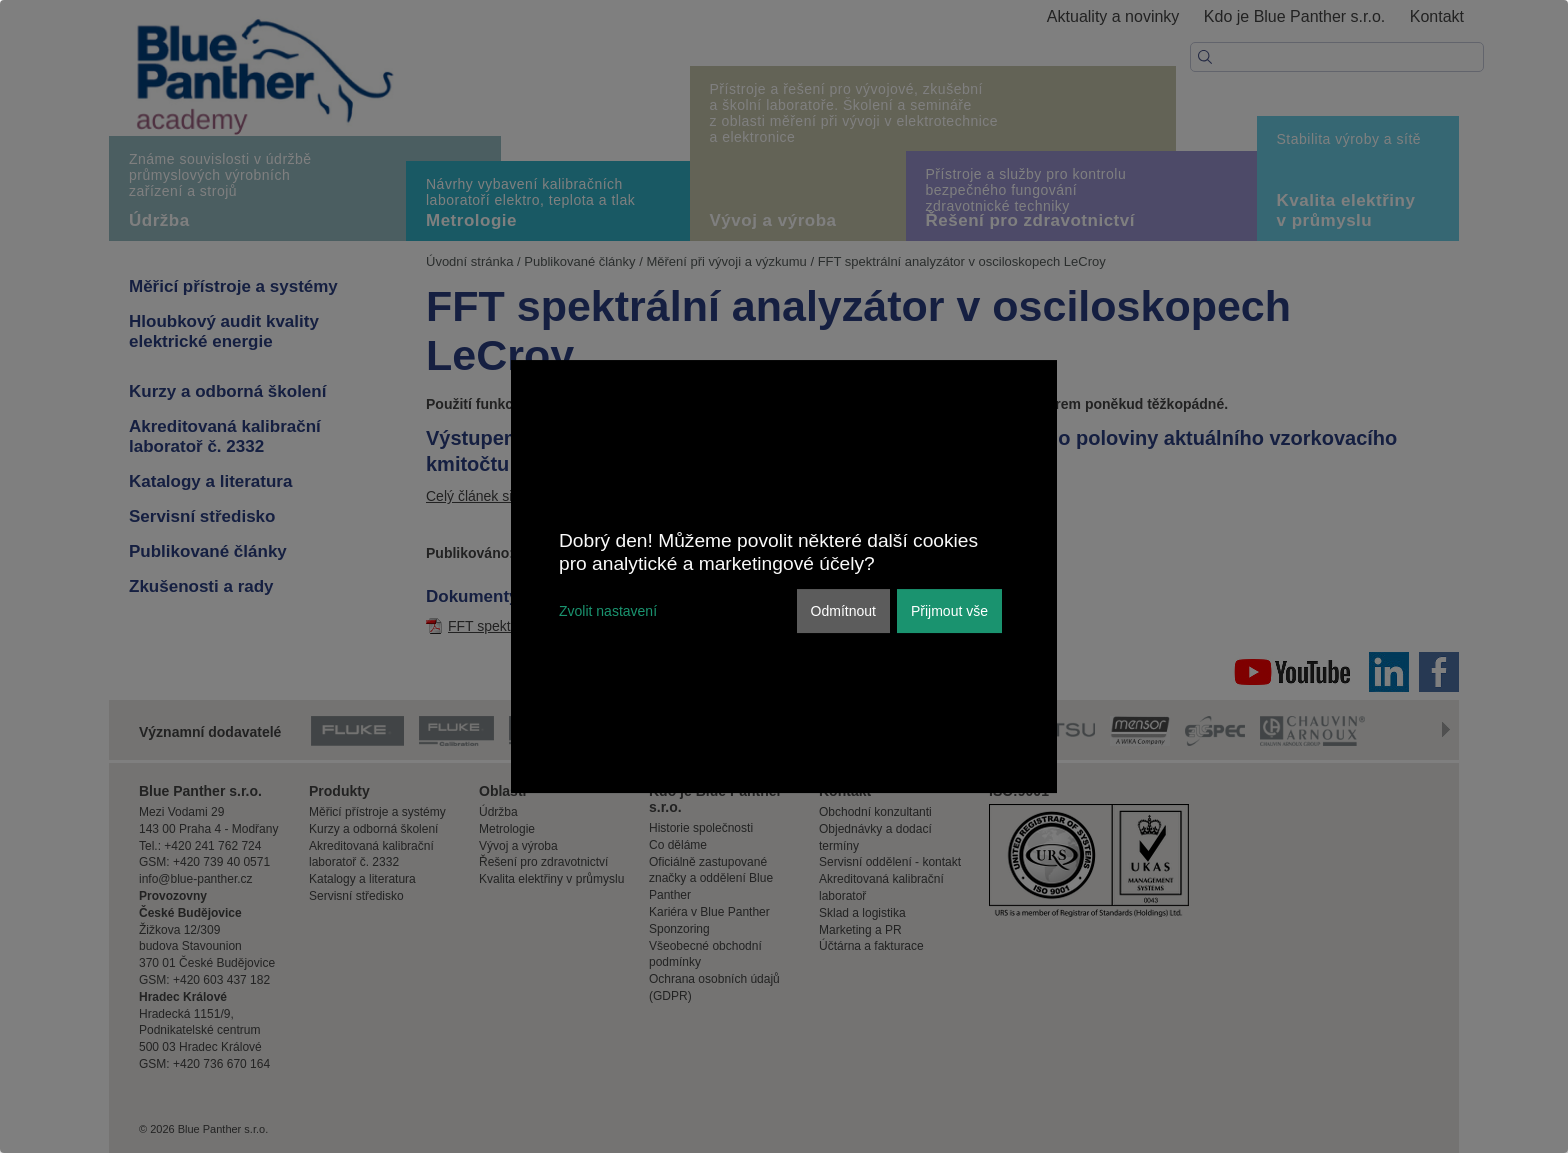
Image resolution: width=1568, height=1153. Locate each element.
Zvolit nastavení (608, 611)
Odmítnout (843, 611)
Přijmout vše (949, 611)
